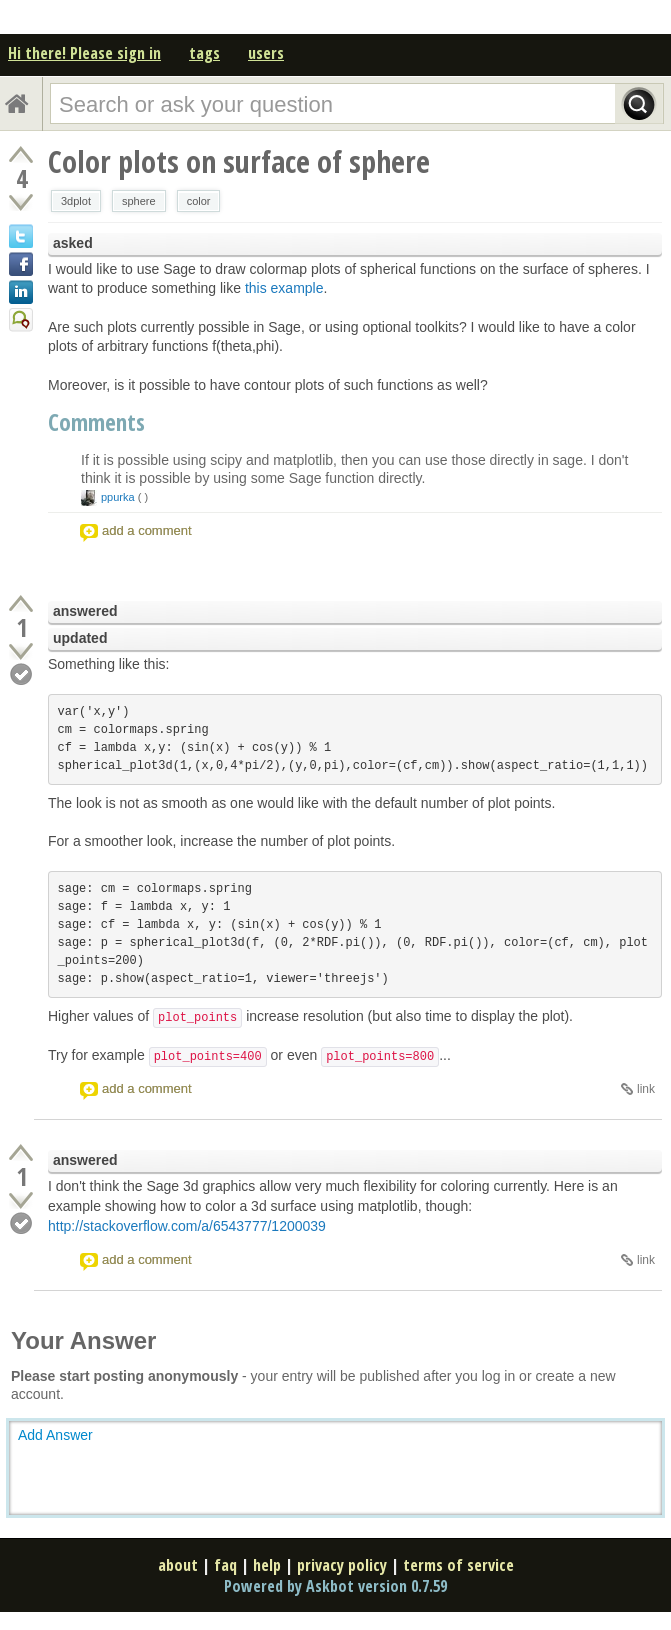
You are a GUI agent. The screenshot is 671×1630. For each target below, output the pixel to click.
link (646, 1089)
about (178, 1565)
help (267, 1565)
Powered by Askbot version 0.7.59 (335, 1586)
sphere (139, 201)
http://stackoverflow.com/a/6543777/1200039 (187, 1226)
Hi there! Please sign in (84, 53)
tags (204, 53)
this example (284, 288)
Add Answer (55, 1435)
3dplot (76, 201)
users (266, 53)
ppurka (118, 497)
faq (225, 1565)
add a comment (147, 530)
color (199, 201)
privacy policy (342, 1565)
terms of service (458, 1565)
